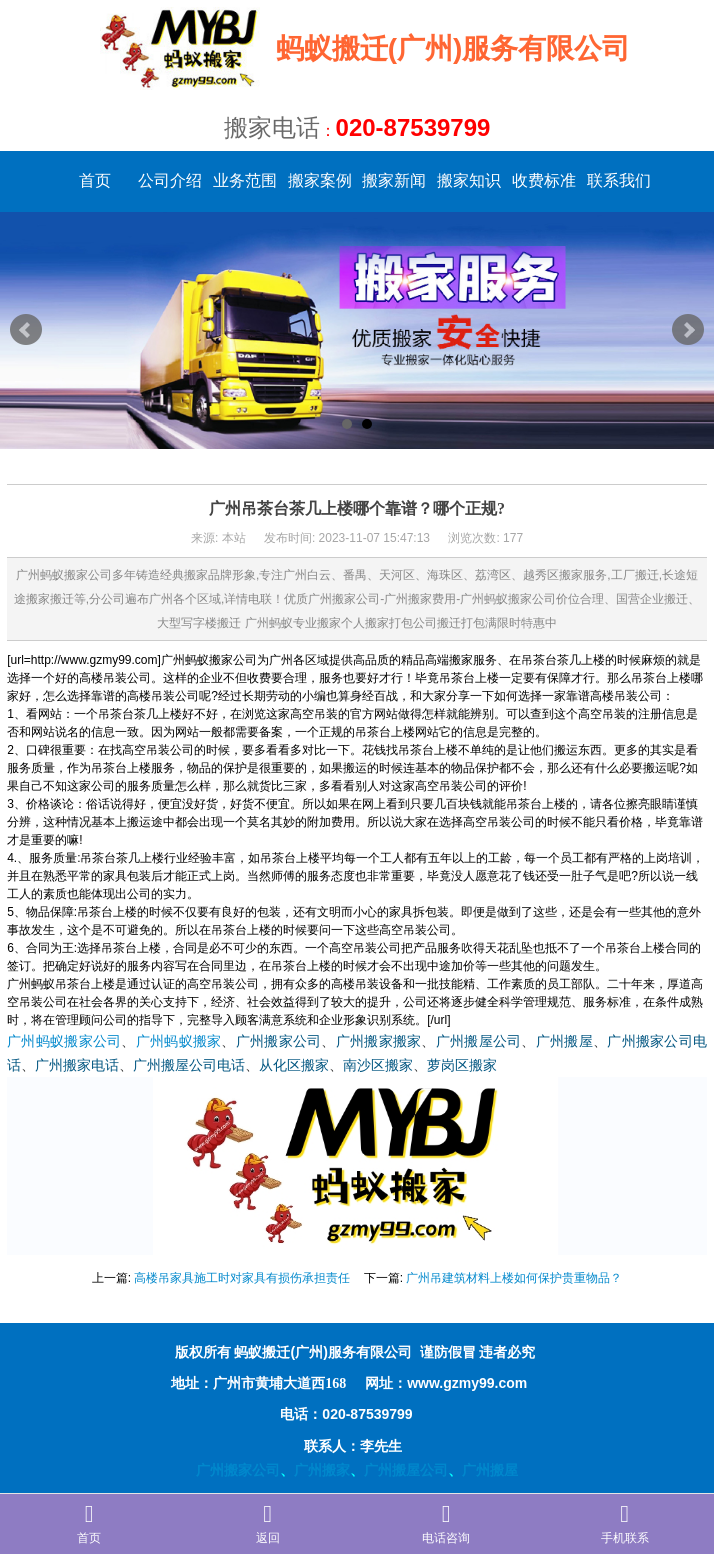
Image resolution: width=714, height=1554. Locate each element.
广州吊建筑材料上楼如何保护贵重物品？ (514, 1278)
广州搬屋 (564, 1041)
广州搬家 (322, 1470)
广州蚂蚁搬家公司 (64, 1041)
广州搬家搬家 (379, 1041)
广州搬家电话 (77, 1065)
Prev (26, 330)
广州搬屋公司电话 (189, 1065)
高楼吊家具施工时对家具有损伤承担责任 (242, 1278)
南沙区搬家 (378, 1065)
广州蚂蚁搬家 (179, 1041)
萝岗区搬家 (462, 1065)
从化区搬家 (294, 1065)
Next (688, 330)
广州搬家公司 (279, 1041)
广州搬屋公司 (479, 1041)
